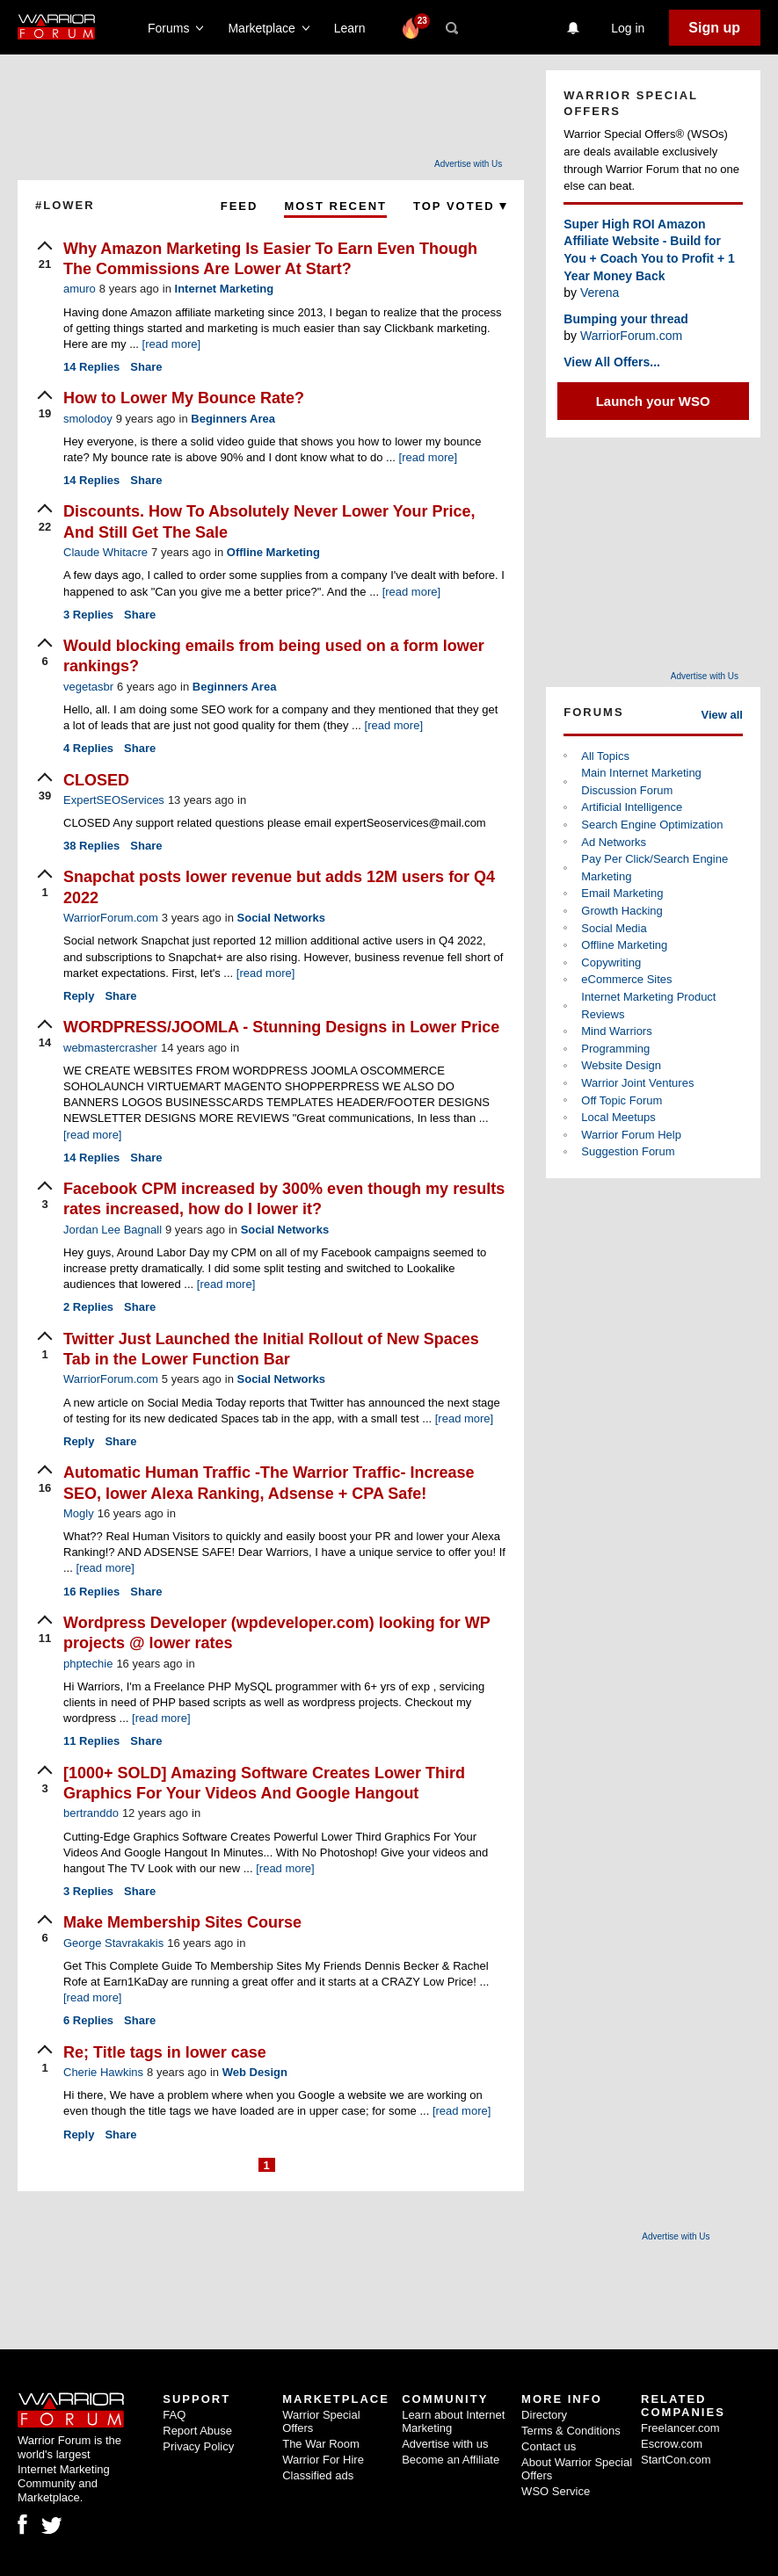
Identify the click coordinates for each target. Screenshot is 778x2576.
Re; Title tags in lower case (164, 2052)
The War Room (321, 2443)
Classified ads (317, 2475)
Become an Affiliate (450, 2459)
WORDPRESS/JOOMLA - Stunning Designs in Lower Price (281, 1027)
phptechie (88, 1663)
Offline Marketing (273, 552)
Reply (78, 995)
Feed (239, 206)
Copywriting (611, 962)
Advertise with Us (468, 164)
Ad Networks (613, 842)
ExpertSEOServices (113, 800)
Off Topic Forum (621, 1100)
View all (722, 714)
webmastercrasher (110, 1047)
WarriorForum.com (110, 917)
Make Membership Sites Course (182, 1922)
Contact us (548, 2446)
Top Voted (459, 206)
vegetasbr (88, 686)
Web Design (254, 2072)
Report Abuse (197, 2430)
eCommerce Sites (626, 979)
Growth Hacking (621, 910)
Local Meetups (618, 1117)
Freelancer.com (680, 2428)
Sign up (714, 27)
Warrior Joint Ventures (637, 1082)
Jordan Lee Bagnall (112, 1229)
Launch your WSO (653, 401)
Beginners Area (233, 418)
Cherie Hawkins (103, 2072)
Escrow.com (671, 2443)
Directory (544, 2414)
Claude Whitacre (105, 552)
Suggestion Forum (627, 1151)
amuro (79, 288)
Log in (627, 28)
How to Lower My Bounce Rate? (183, 398)
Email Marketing (622, 893)
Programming (615, 1048)
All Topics (605, 756)
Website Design (621, 1065)
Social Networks (281, 917)
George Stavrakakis (113, 1943)
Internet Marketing (224, 288)
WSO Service (555, 2491)
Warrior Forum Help (631, 1134)
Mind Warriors (616, 1031)
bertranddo (91, 1813)
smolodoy (88, 418)
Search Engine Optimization (652, 824)
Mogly (78, 1513)
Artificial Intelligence (631, 807)
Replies (91, 366)
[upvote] (45, 256)
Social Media (613, 928)
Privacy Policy (198, 2446)
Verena (599, 293)
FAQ (174, 2414)
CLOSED (96, 780)
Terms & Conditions (571, 2430)
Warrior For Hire (323, 2459)
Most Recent (335, 206)
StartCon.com (675, 2459)
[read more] (171, 344)
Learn (354, 28)
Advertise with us (445, 2443)
